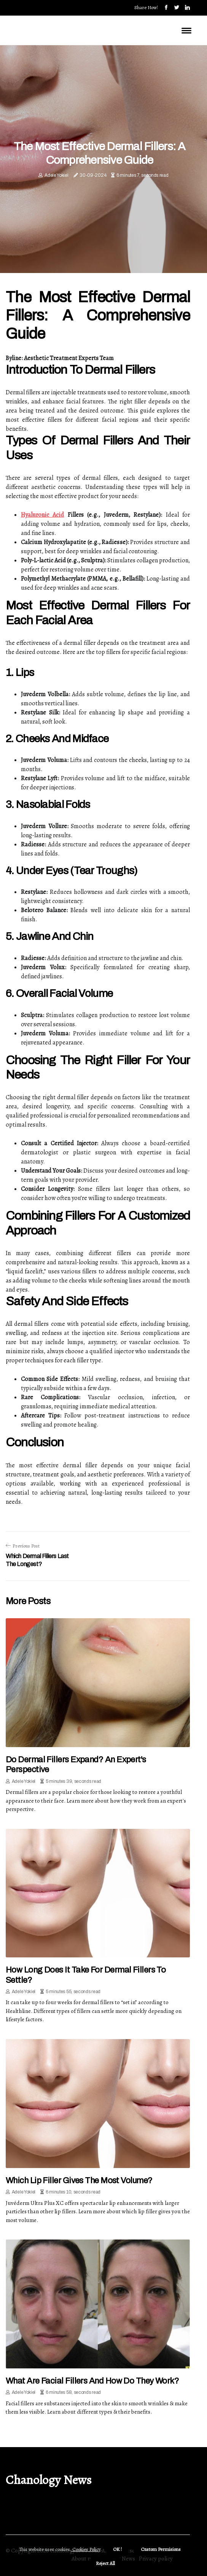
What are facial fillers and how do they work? (92, 2381)
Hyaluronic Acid (42, 515)
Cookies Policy (85, 2549)
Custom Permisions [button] (161, 2549)
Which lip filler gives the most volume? (79, 2180)
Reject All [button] (105, 2563)
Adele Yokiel (56, 175)
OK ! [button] (117, 2549)
